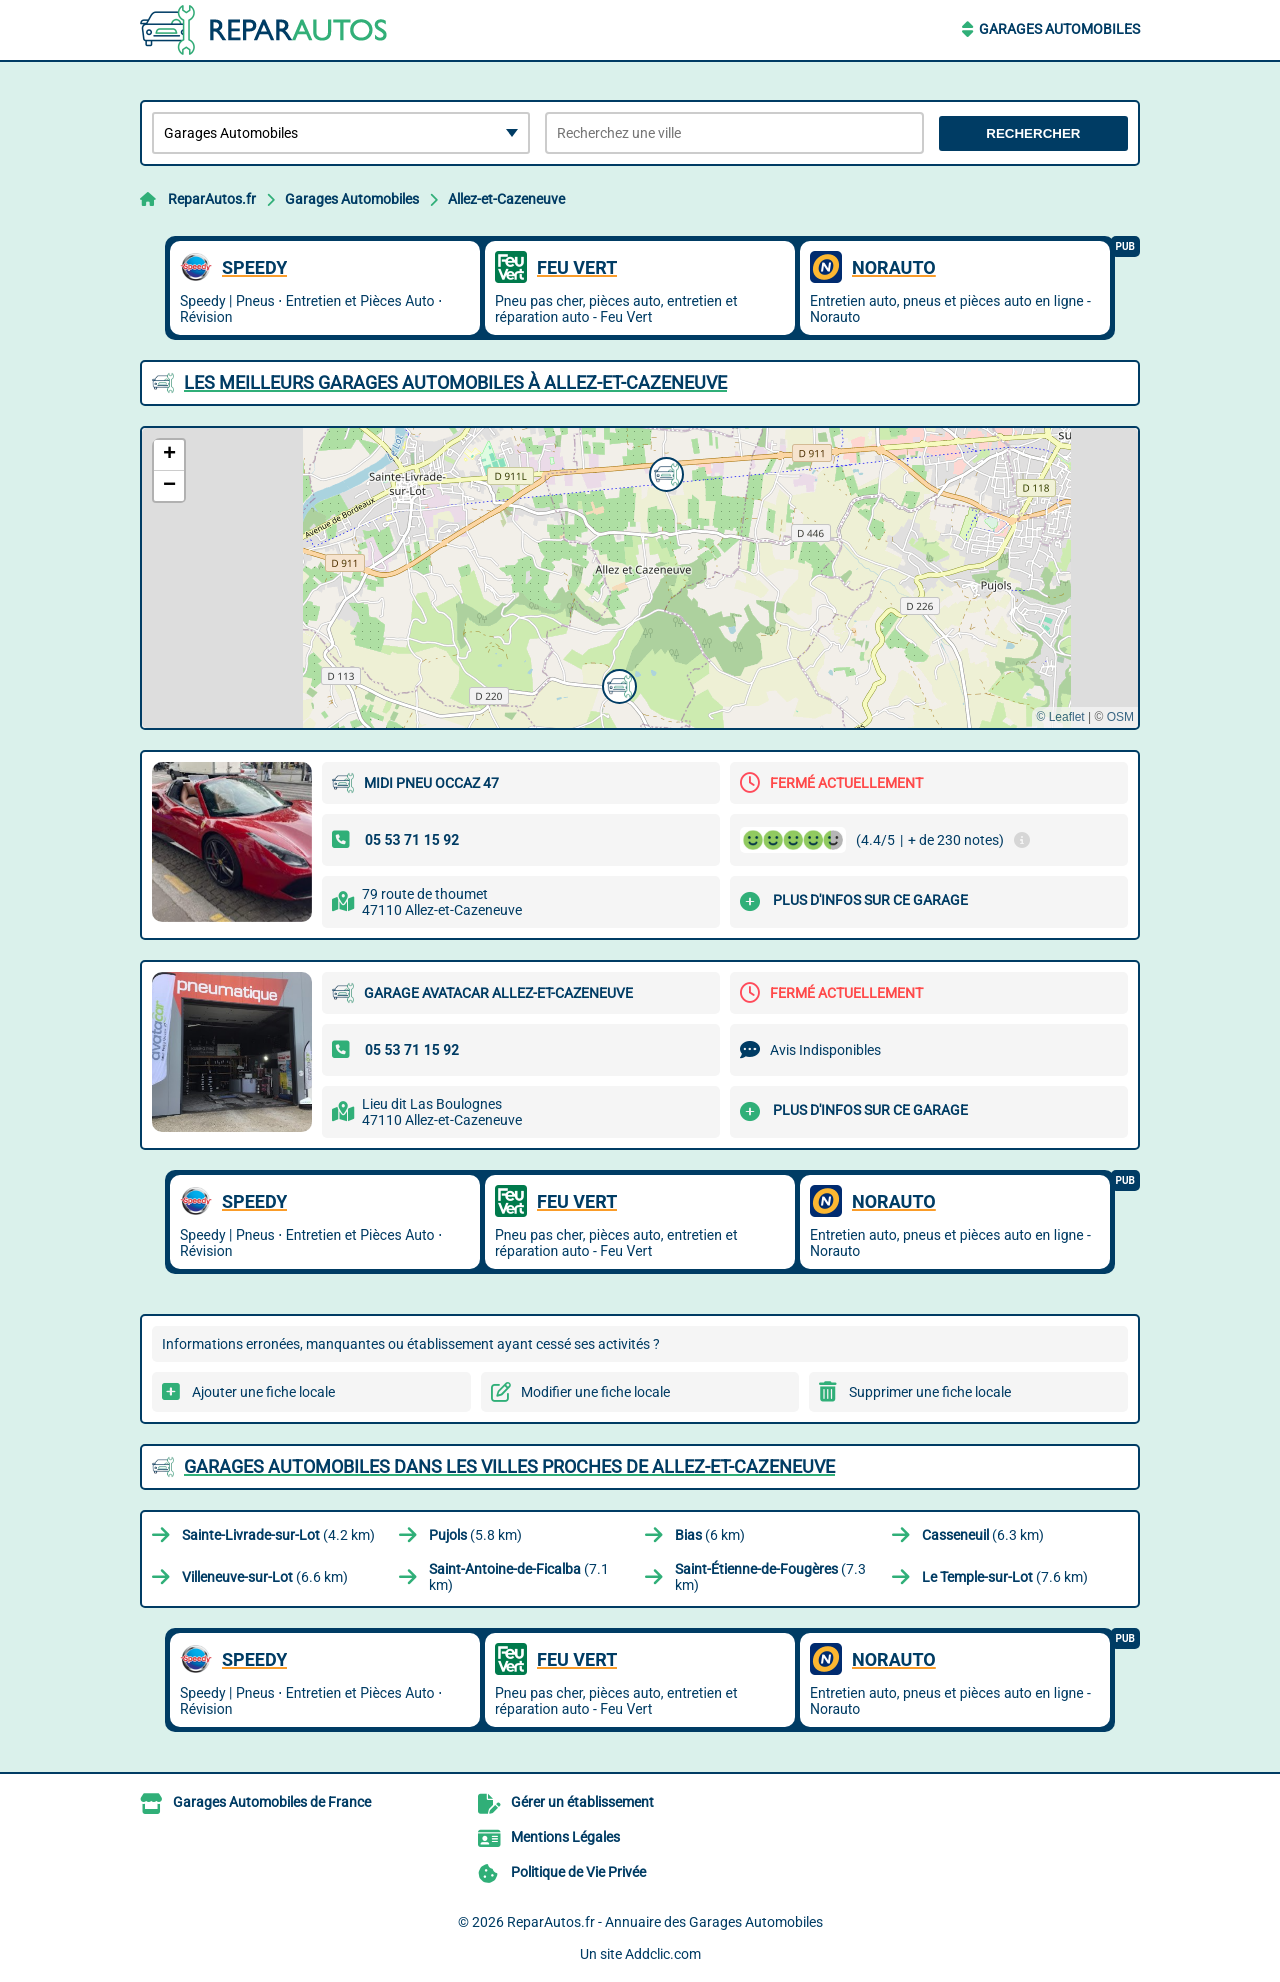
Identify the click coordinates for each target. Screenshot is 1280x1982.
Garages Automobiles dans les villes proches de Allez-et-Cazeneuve (509, 1466)
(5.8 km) (475, 1535)
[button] (664, 472)
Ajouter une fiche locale (263, 1392)
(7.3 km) (770, 1577)
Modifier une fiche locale (595, 1392)
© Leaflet (1060, 717)
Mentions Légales (565, 1837)
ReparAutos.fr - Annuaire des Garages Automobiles (665, 1922)
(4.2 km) (278, 1535)
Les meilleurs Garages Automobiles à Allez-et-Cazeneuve (455, 382)
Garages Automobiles (1059, 29)
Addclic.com (663, 1954)
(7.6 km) (1005, 1577)
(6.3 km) (983, 1535)
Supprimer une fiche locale (930, 1392)
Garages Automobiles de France (272, 1802)
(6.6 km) (265, 1577)
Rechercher (1033, 133)
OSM (1120, 717)
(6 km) (710, 1535)
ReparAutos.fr (212, 199)
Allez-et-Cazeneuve (506, 199)
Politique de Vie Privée (578, 1872)
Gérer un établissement (582, 1802)
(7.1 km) (519, 1577)
